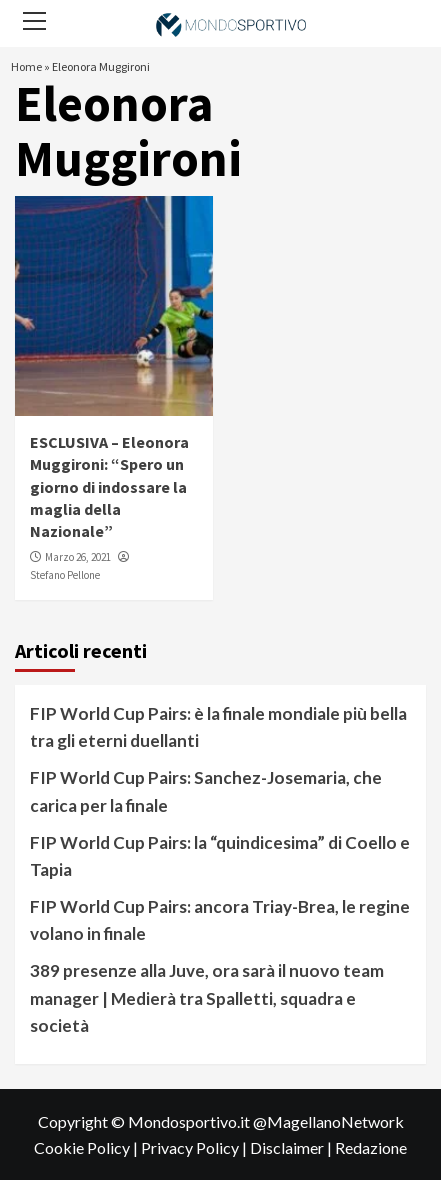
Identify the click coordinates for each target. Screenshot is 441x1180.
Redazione (371, 1147)
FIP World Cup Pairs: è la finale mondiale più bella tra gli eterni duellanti (218, 727)
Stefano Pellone (65, 575)
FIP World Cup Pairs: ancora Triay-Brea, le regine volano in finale (220, 920)
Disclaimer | (292, 1147)
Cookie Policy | (87, 1147)
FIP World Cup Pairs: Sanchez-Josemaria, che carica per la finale (206, 791)
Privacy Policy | (195, 1147)
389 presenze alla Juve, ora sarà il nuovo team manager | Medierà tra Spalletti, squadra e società (207, 997)
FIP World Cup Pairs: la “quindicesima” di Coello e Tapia (220, 856)
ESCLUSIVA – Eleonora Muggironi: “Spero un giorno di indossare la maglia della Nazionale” (109, 487)
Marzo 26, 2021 (78, 557)
